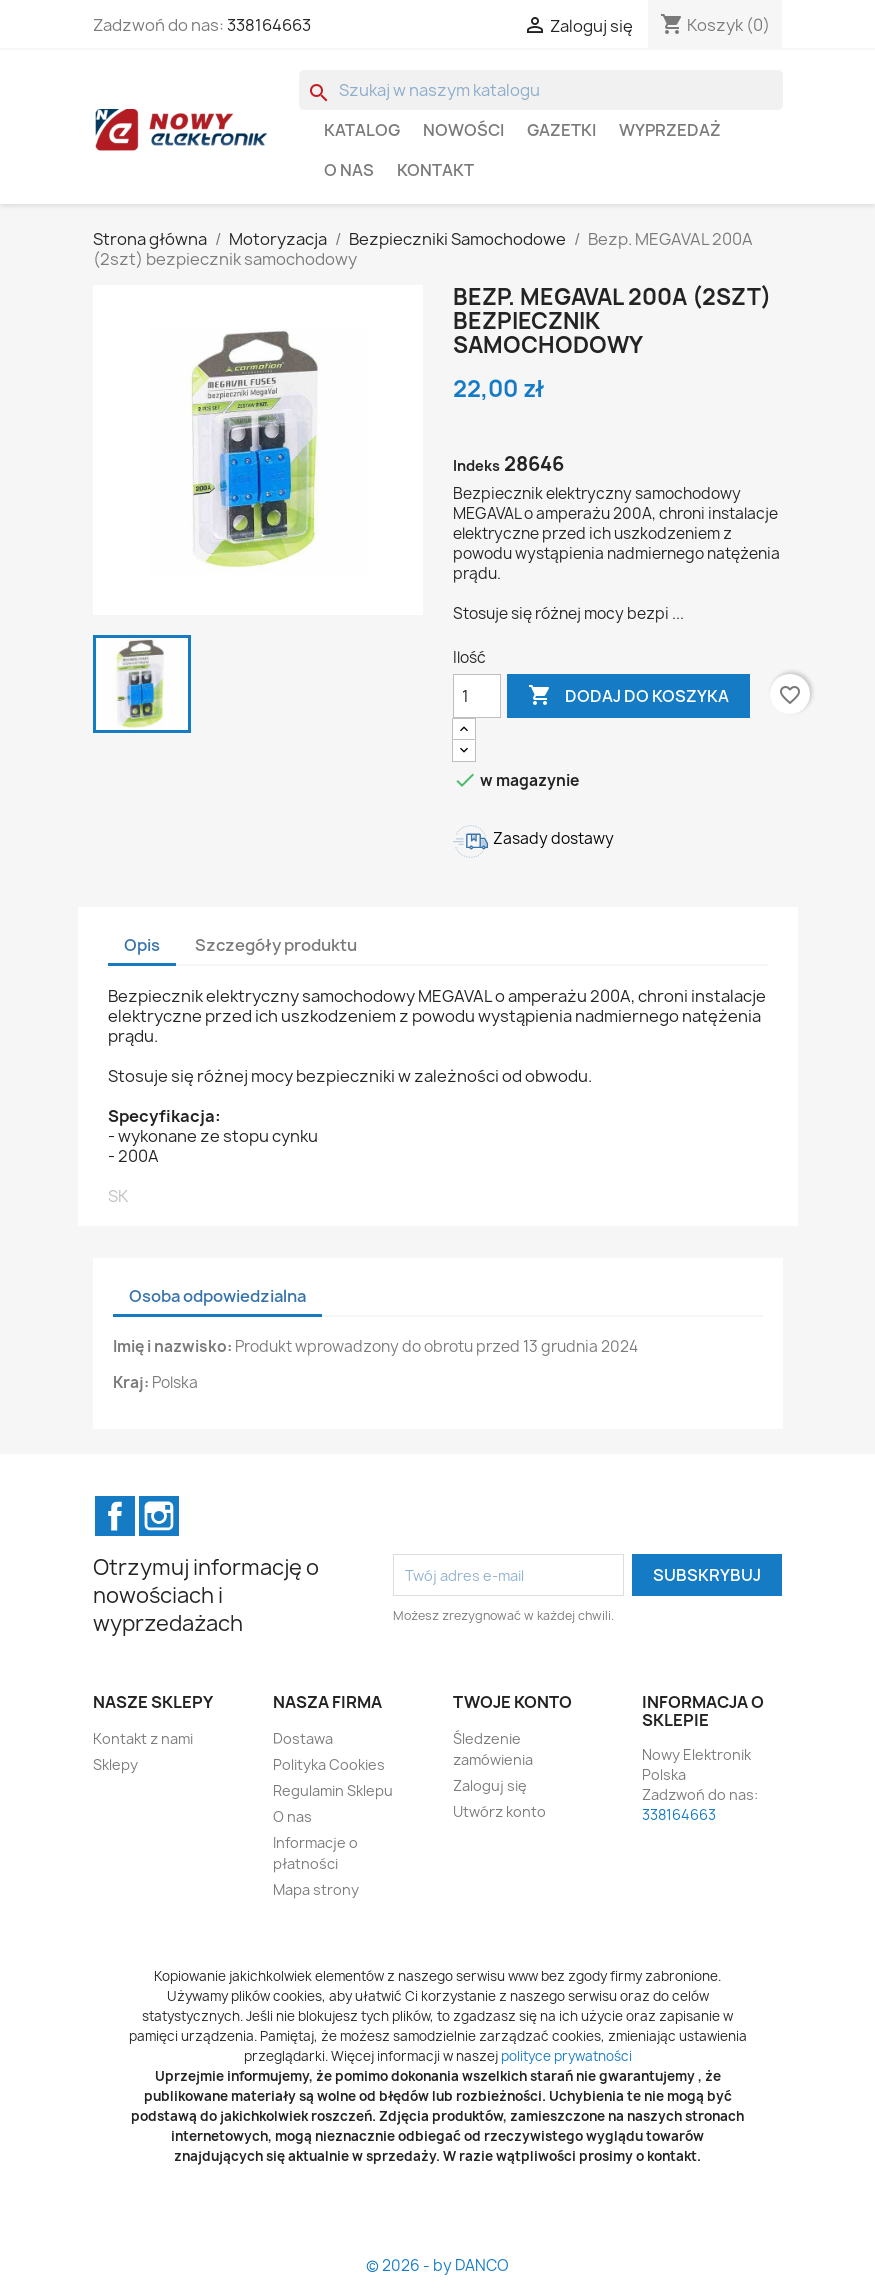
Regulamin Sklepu (333, 1790)
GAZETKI (561, 130)
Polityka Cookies (329, 1764)
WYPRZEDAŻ (670, 130)
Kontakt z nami (143, 1738)
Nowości (463, 130)
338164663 (269, 25)
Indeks (476, 465)
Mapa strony (316, 1889)
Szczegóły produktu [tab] (276, 945)
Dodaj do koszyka (628, 696)
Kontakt (435, 170)
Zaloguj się (490, 1785)
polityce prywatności (566, 2056)
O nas (349, 170)
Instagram (159, 1516)
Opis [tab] (142, 945)
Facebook (115, 1516)
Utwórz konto (499, 1811)
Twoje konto (512, 1702)
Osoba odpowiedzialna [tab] (217, 1296)
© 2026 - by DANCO (437, 2265)
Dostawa (303, 1738)
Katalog (362, 130)
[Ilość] (477, 696)
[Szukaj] (541, 90)
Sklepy (115, 1764)
